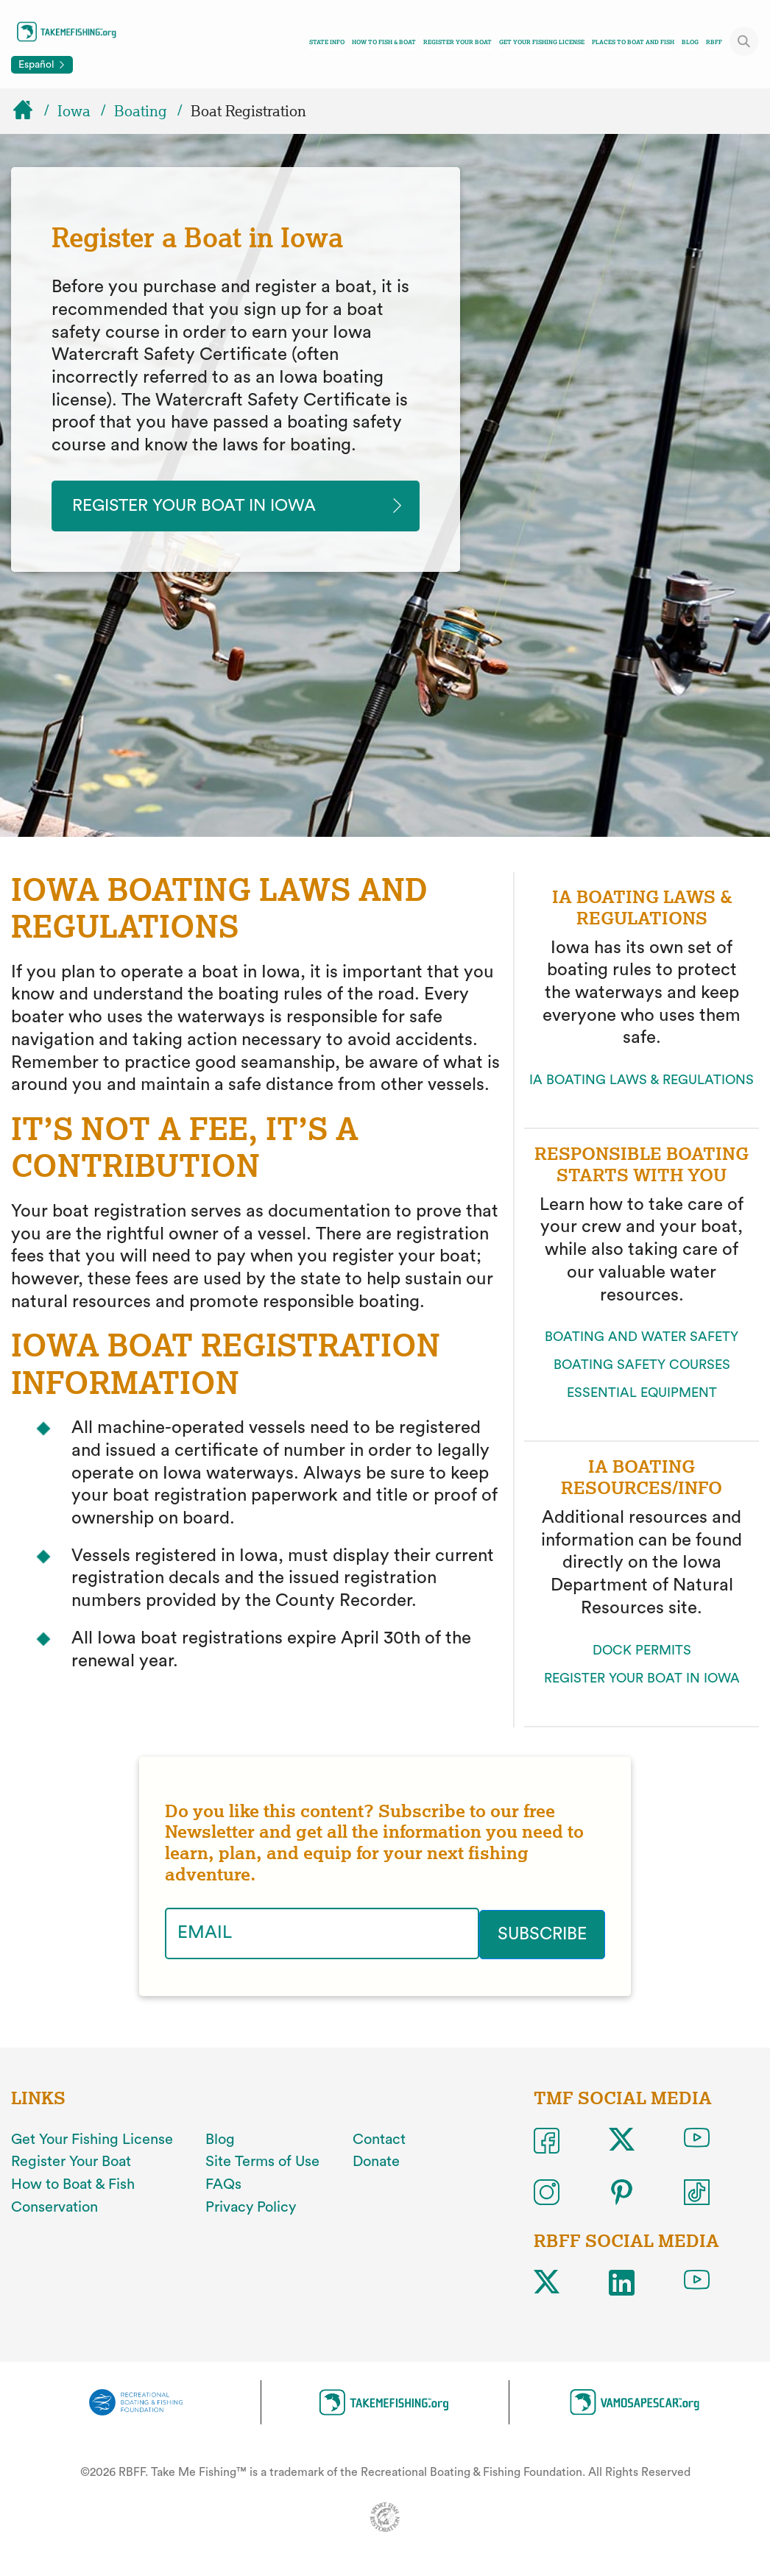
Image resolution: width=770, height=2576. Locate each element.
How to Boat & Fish (73, 2184)
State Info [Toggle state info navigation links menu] (327, 42)
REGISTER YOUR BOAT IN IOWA (642, 1678)
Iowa (74, 111)
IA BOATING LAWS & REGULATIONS (641, 1081)
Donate (376, 2161)
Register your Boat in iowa (203, 506)
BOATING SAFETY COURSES (642, 1366)
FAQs (223, 2184)
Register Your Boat (457, 42)
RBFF (714, 42)
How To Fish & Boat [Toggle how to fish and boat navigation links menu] (384, 42)
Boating (140, 111)
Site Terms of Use (262, 2161)
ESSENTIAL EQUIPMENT (642, 1394)
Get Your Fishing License (541, 42)
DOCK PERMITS (642, 1650)
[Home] (29, 111)
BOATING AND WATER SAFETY (641, 1338)
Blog (690, 42)
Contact (379, 2138)
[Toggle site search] (744, 41)
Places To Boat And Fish (633, 42)
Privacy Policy (250, 2207)
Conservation (54, 2207)
